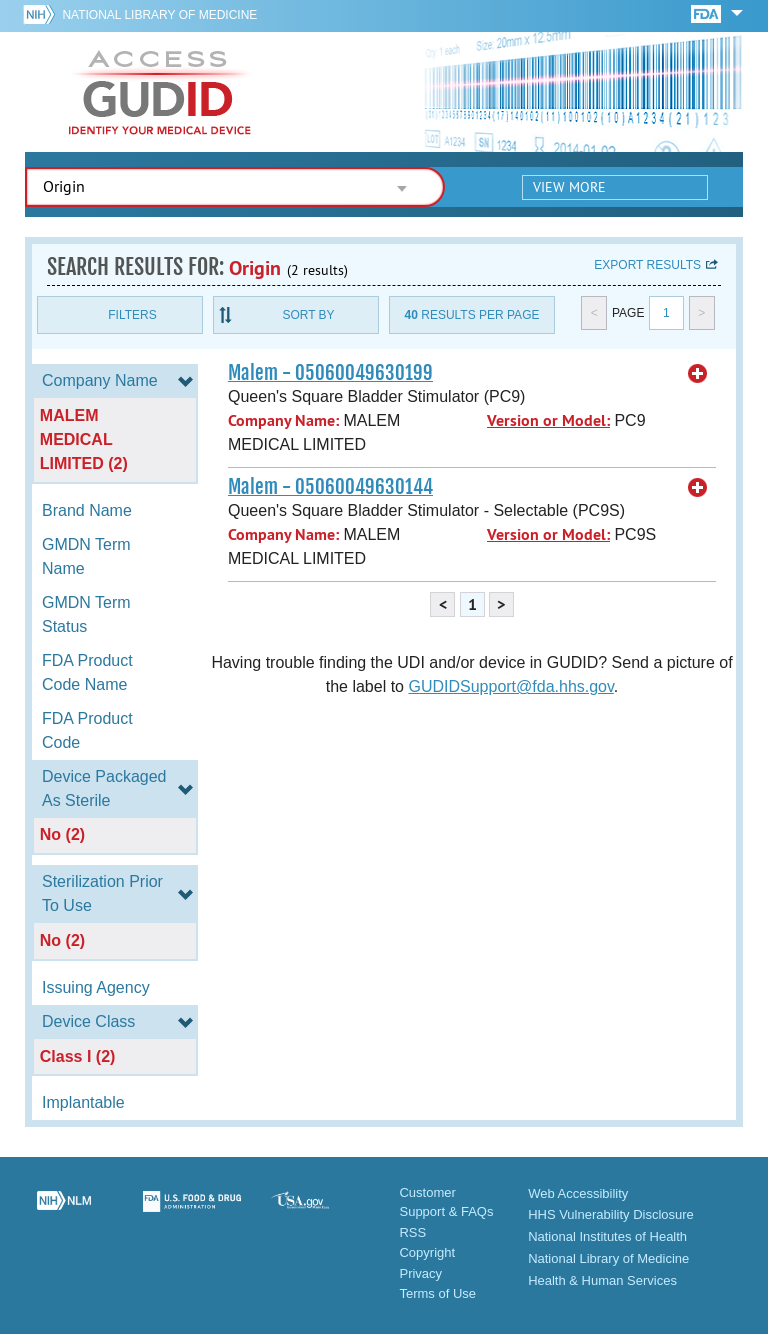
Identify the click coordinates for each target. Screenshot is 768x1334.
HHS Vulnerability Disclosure (611, 1214)
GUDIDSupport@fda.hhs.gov (510, 686)
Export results (647, 265)
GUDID (160, 92)
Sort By (308, 315)
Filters (132, 315)
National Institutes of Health (607, 1236)
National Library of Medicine (159, 15)
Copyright (427, 1252)
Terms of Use (437, 1293)
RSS (412, 1232)
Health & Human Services (602, 1280)
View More (569, 187)
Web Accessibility (578, 1193)
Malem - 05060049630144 (330, 487)
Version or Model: (548, 420)
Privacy (420, 1273)
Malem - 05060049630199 (330, 373)
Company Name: (283, 420)
